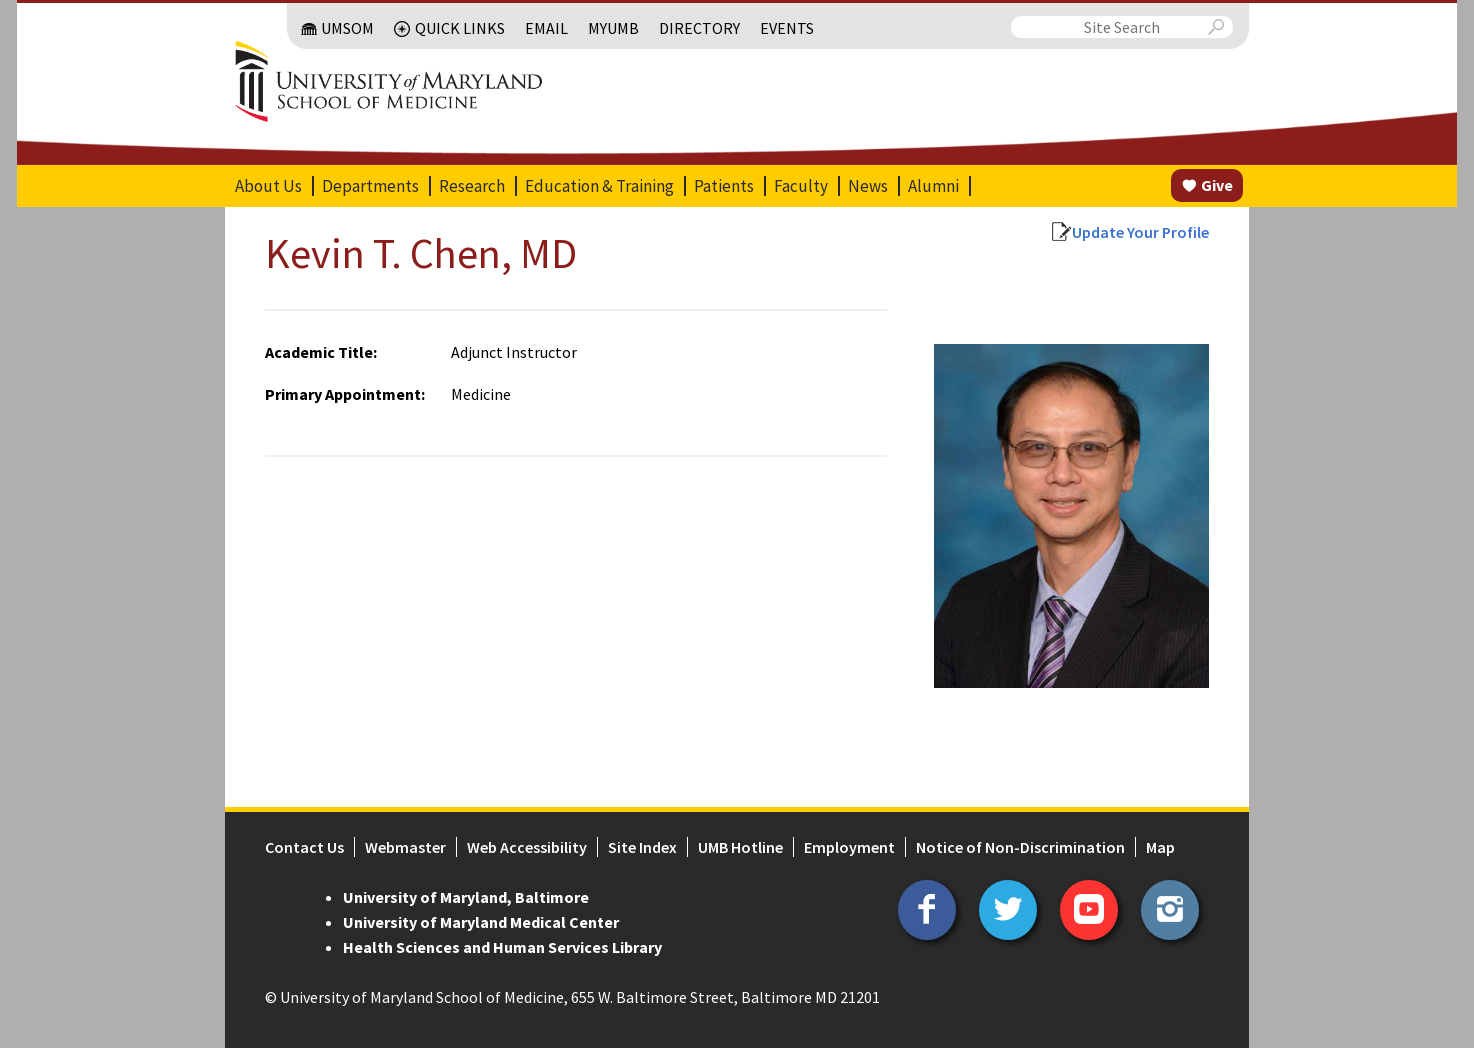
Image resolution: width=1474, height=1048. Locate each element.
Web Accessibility (527, 847)
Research (472, 186)
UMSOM (347, 28)
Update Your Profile (1140, 232)
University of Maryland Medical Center (481, 922)
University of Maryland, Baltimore (466, 897)
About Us (268, 186)
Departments (370, 186)
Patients (724, 186)
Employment (849, 847)
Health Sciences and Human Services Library (502, 947)
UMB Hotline (740, 847)
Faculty (801, 186)
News (868, 186)
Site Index (642, 847)
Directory (699, 28)
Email (546, 28)
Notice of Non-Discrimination (1020, 847)
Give (1217, 185)
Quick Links (460, 28)
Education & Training (599, 186)
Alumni (933, 186)
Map (1160, 847)
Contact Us (304, 847)
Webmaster (405, 847)
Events (787, 28)
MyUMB (613, 28)
